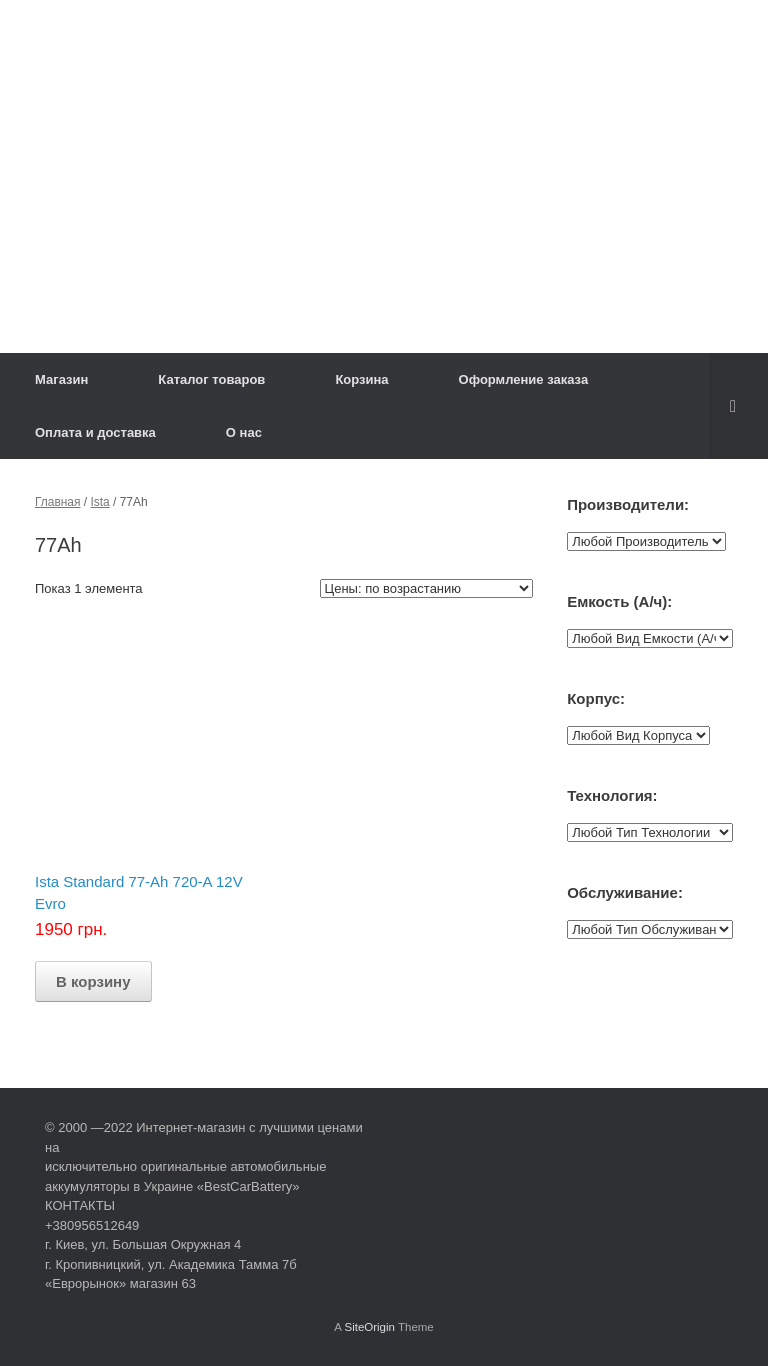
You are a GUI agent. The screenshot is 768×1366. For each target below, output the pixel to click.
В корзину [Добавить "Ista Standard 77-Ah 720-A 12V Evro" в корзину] (93, 981)
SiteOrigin (369, 1327)
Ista (99, 502)
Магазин (61, 379)
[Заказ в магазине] (426, 588)
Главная (58, 502)
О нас (244, 432)
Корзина (361, 379)
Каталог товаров (211, 379)
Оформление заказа (524, 379)
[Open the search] (738, 406)
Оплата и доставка (95, 432)
